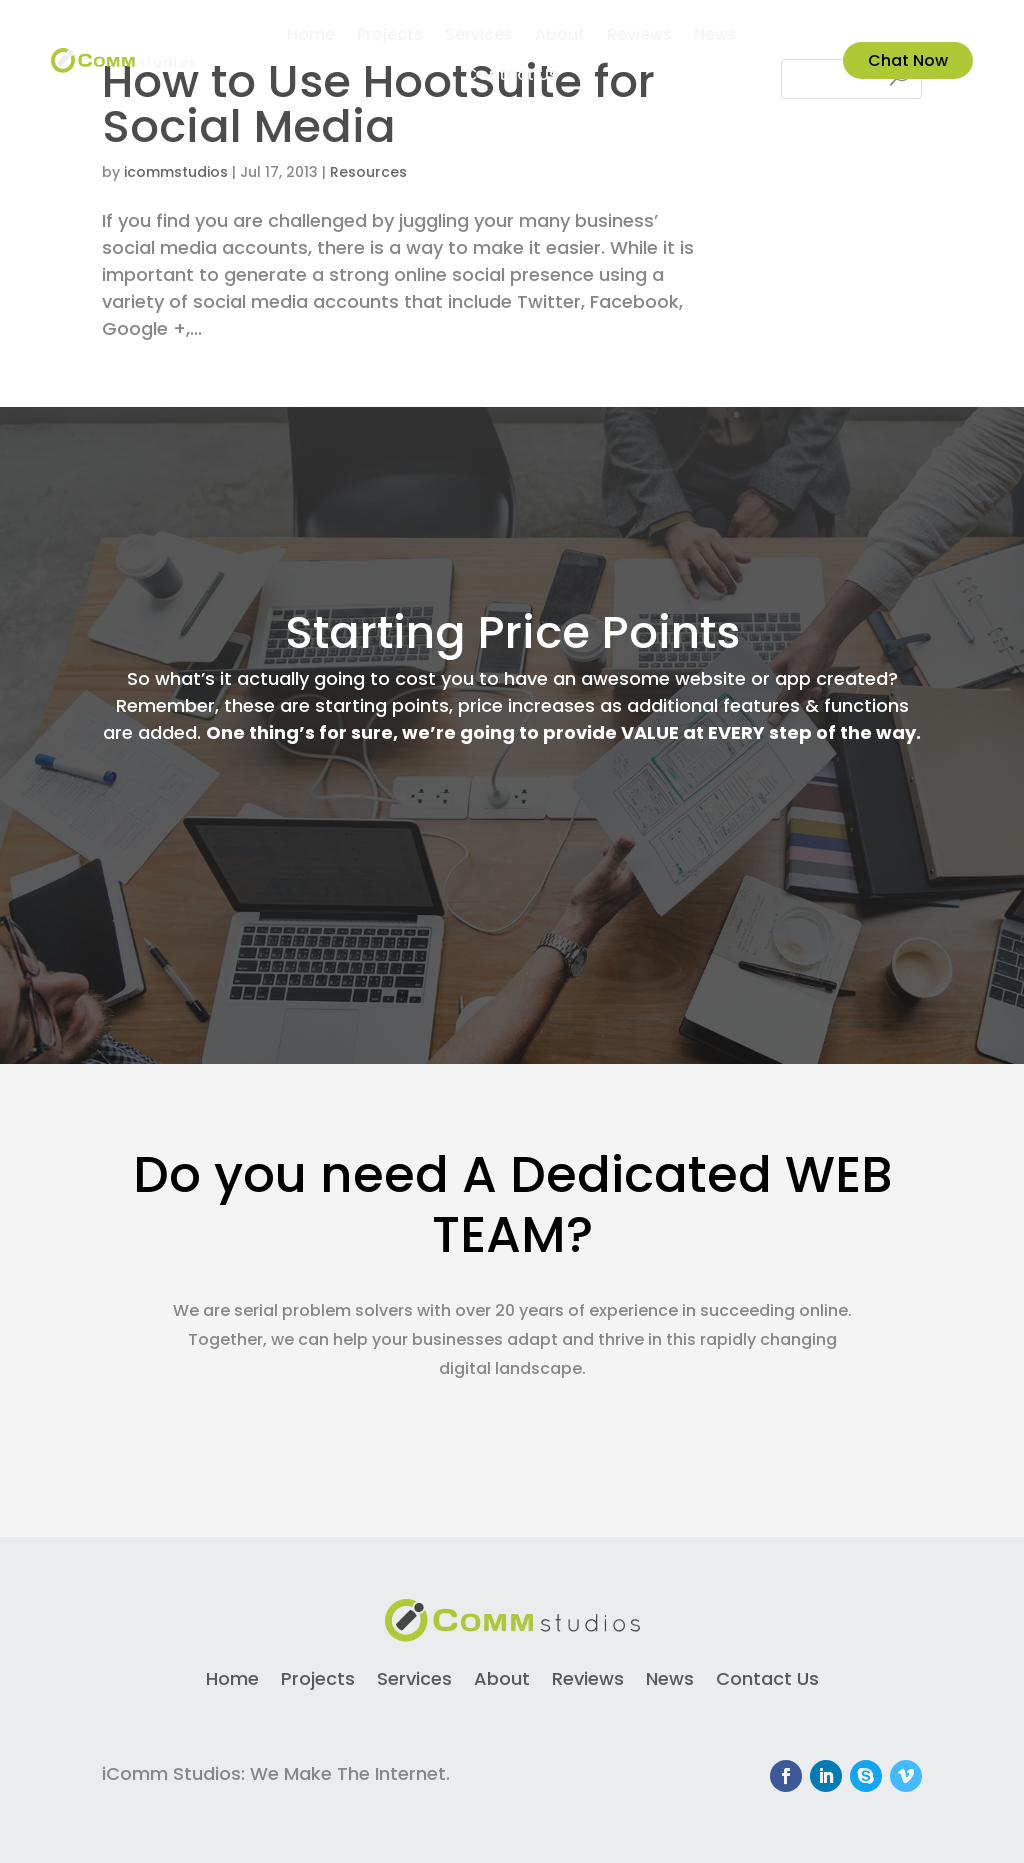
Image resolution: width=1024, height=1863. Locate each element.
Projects (390, 37)
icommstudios (176, 172)
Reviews (639, 37)
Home (311, 37)
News (715, 37)
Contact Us (511, 77)
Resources (368, 172)
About (560, 37)
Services (479, 37)
